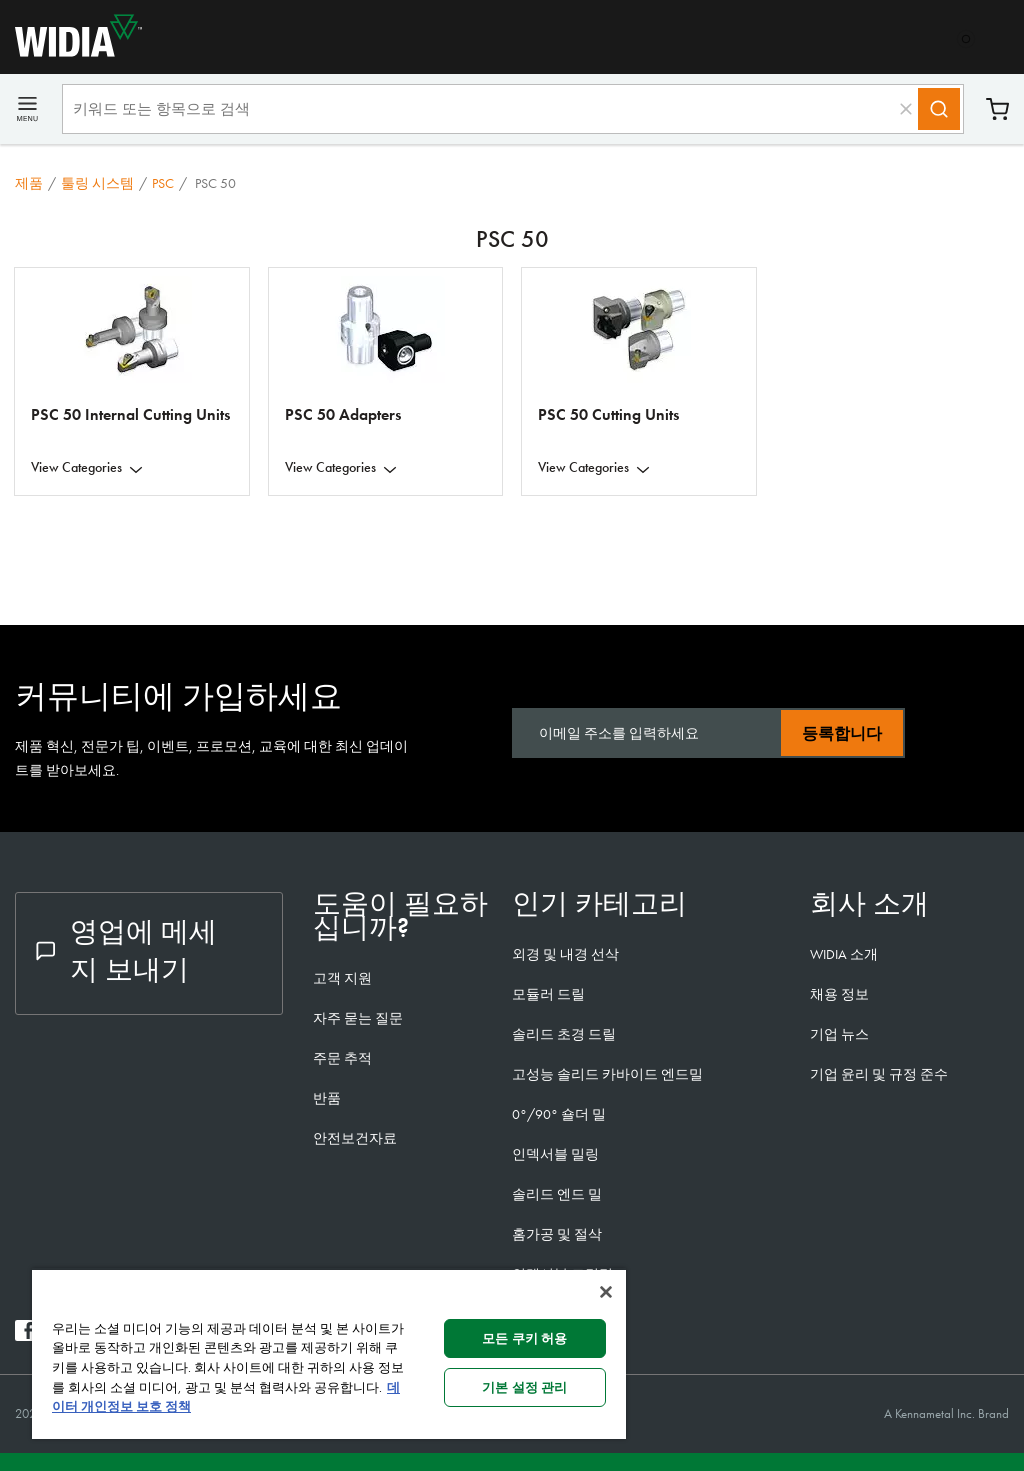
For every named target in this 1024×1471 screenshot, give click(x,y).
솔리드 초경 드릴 (564, 1034)
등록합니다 (842, 733)
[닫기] (606, 1292)
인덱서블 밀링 (555, 1154)
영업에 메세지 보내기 (126, 950)
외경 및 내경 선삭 (565, 954)
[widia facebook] (25, 1335)
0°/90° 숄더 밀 (559, 1114)
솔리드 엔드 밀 (557, 1194)
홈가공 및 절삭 (557, 1234)
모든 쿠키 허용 (524, 1338)
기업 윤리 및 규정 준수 (879, 1074)
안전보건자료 (355, 1138)
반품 (327, 1098)
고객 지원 (342, 978)
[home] (71, 51)
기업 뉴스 (839, 1034)
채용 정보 (839, 994)
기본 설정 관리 (524, 1387)
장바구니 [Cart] (997, 109)
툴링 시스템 (97, 183)
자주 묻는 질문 (358, 1018)
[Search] (939, 109)
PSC (163, 183)
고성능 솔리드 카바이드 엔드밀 (607, 1074)
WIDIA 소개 (844, 954)
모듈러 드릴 (548, 994)
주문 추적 (342, 1058)
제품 (29, 183)
